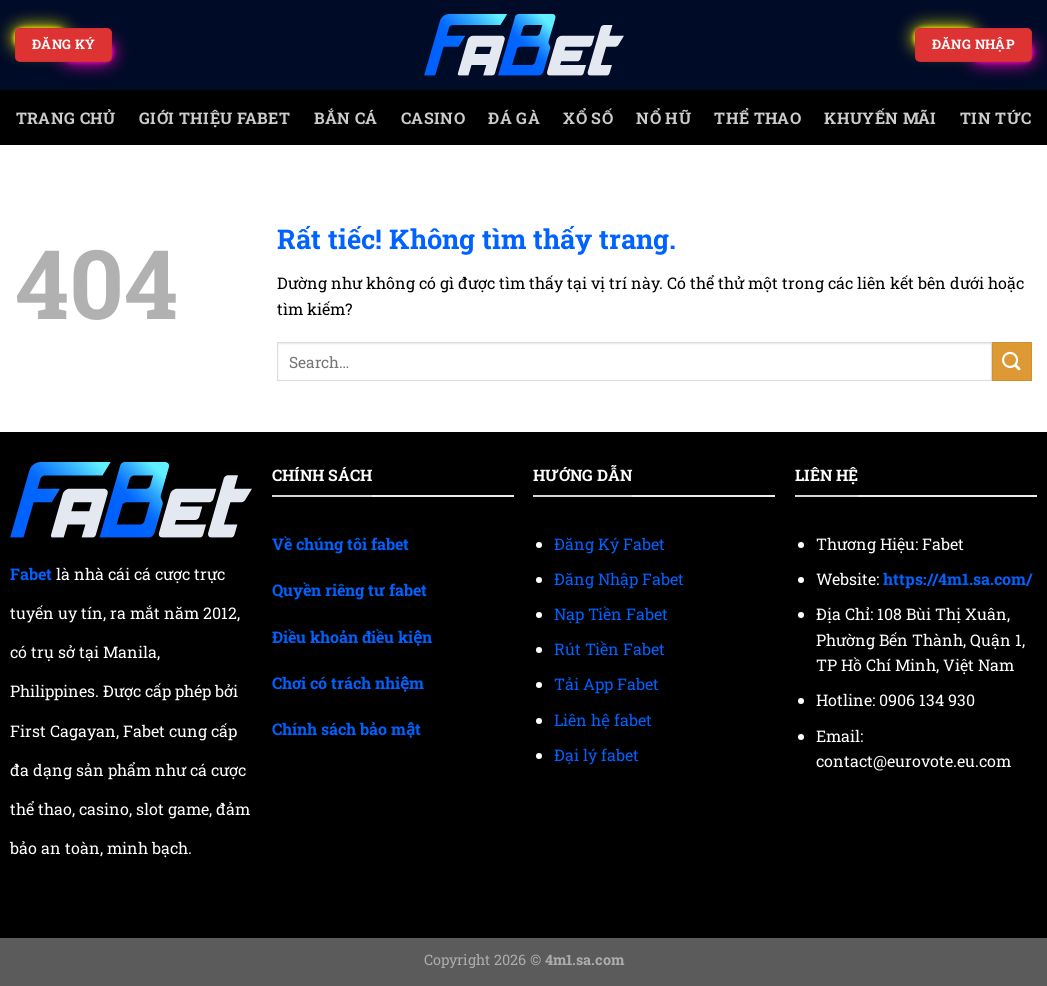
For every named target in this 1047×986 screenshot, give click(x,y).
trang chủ (66, 117)
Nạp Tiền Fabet (611, 613)
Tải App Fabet (606, 683)
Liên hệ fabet (603, 719)
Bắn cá (346, 117)
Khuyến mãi (880, 117)
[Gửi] (1012, 361)
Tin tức (995, 117)
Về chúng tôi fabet (340, 543)
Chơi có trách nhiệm (348, 682)
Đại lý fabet (596, 754)
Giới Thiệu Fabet (214, 117)
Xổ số (588, 117)
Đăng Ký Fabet (609, 543)
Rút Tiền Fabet (609, 648)
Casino (433, 117)
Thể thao (757, 117)
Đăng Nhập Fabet (619, 578)
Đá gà (514, 117)
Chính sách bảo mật (346, 728)
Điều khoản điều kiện (352, 636)
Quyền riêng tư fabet (349, 589)
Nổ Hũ (663, 117)
